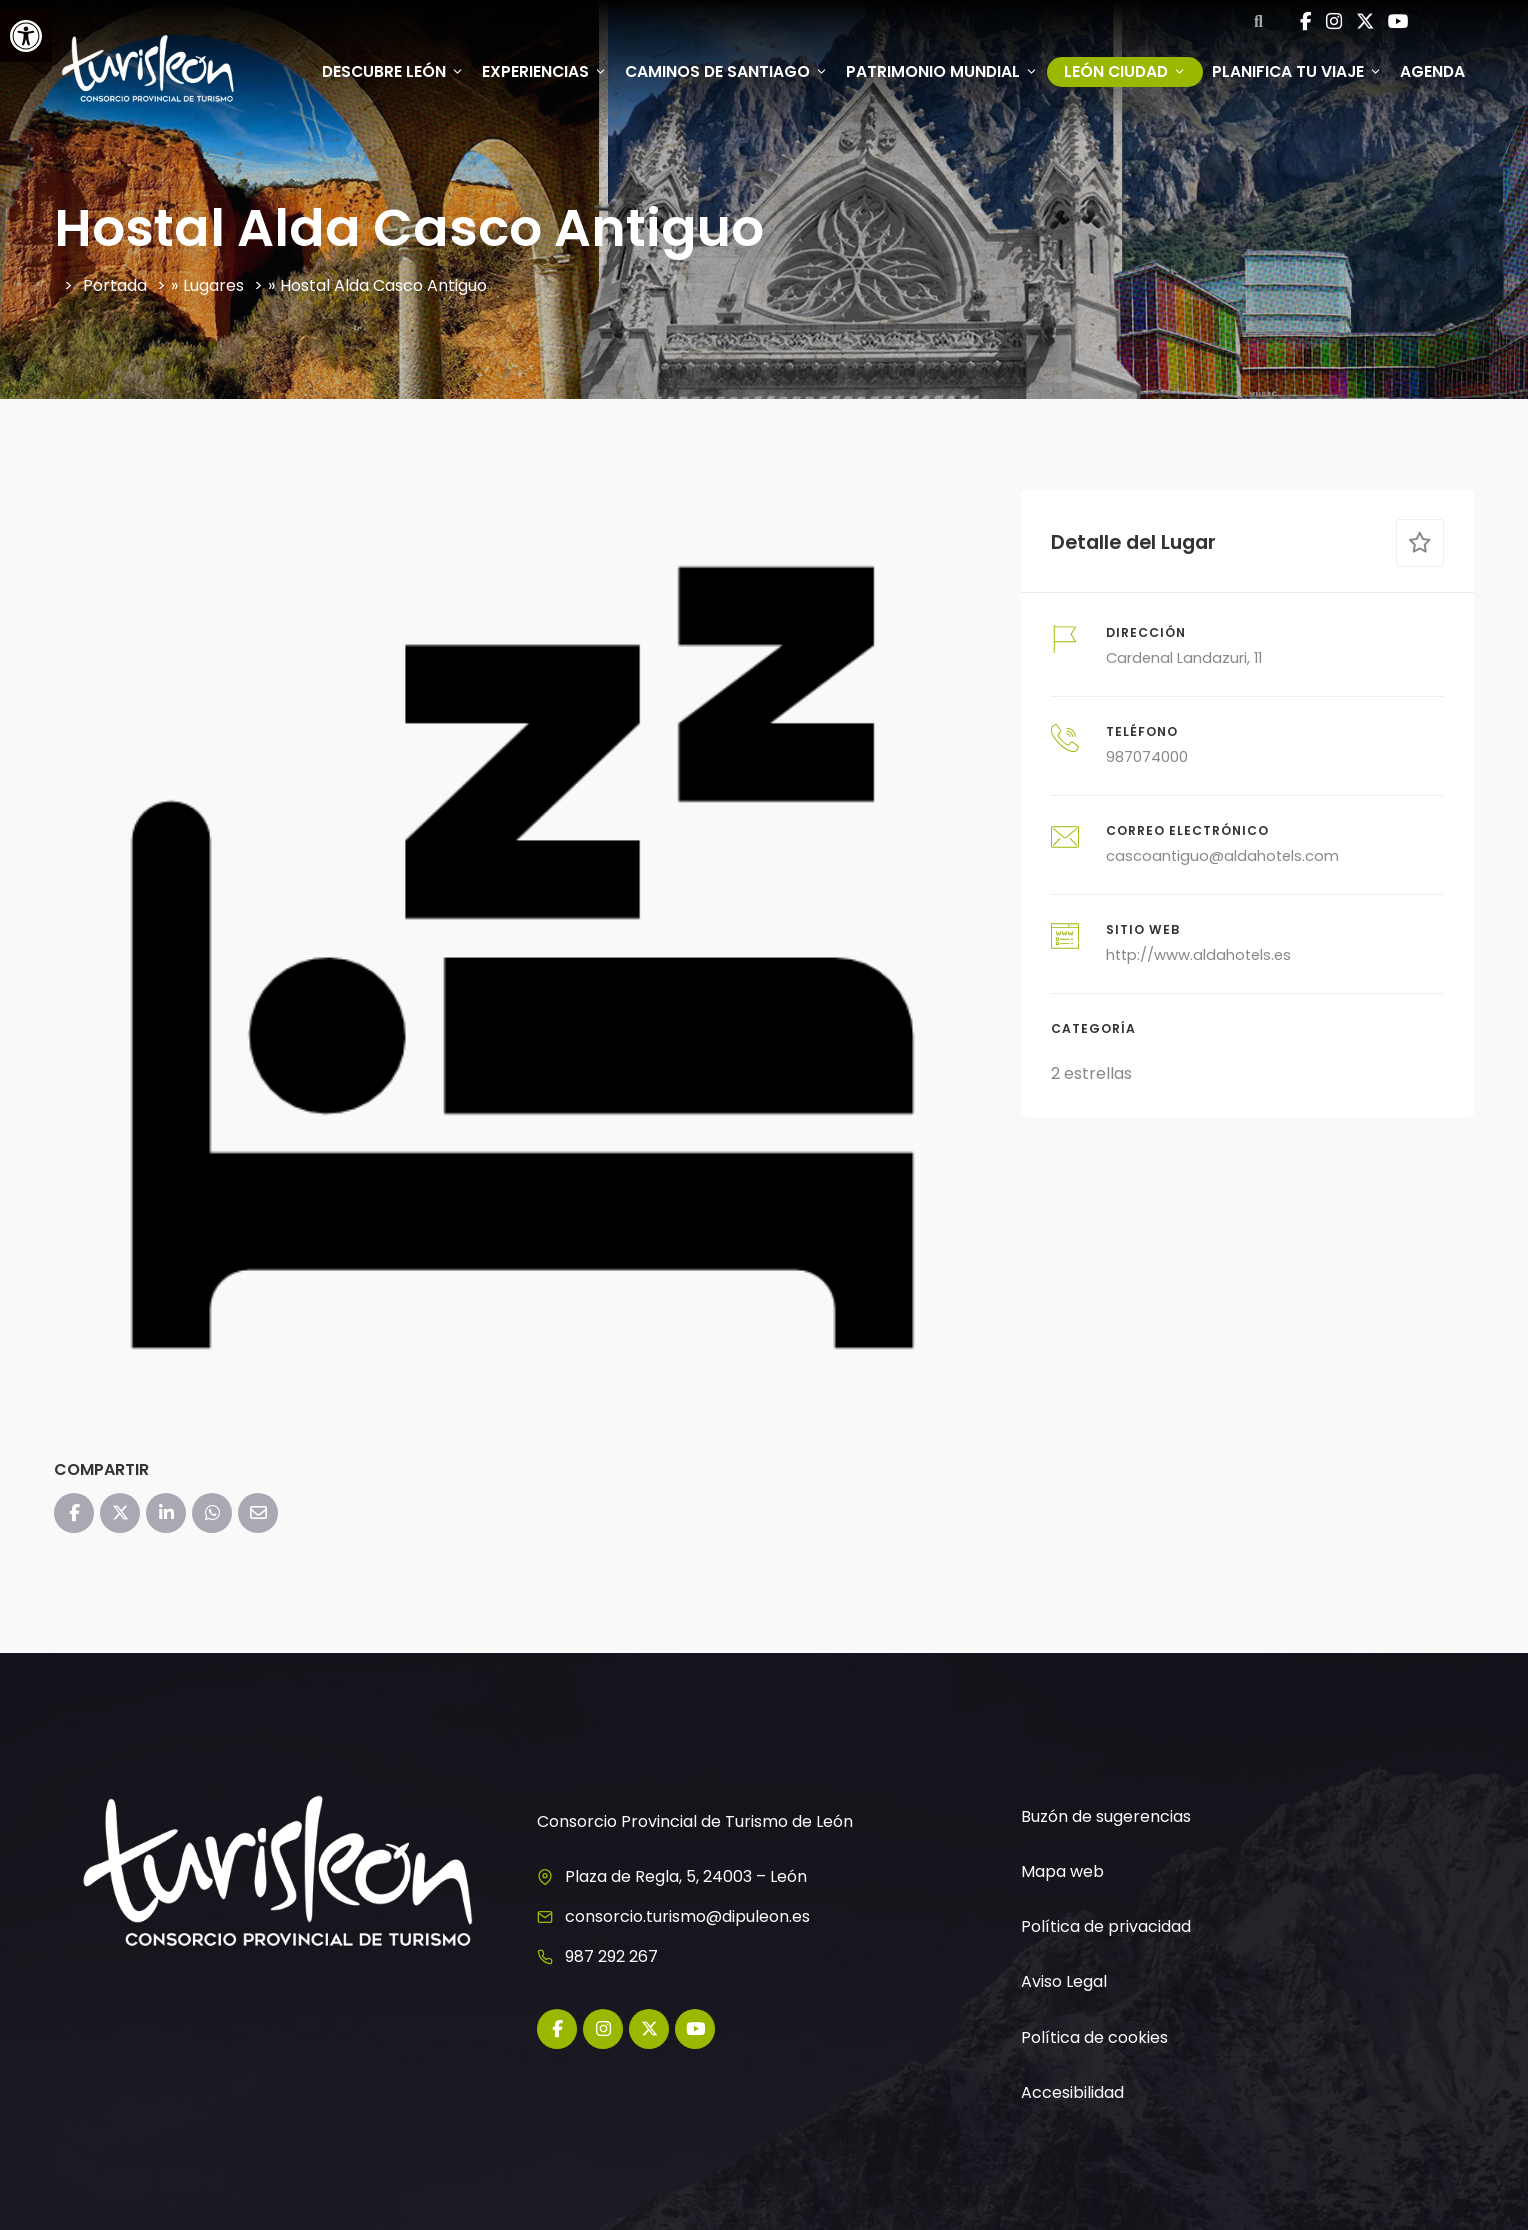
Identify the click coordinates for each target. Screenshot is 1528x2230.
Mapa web (1062, 1871)
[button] (26, 36)
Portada (115, 285)
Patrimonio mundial (942, 71)
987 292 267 (611, 1956)
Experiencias (544, 71)
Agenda (1432, 71)
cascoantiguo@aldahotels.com (1222, 856)
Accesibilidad (1072, 2092)
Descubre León (393, 71)
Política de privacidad (1106, 1926)
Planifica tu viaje (1297, 71)
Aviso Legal (1064, 1981)
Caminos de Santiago (726, 71)
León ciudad (1125, 71)
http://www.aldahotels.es (1198, 955)
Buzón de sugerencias (1106, 1816)
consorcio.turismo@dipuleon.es (687, 1916)
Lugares (213, 285)
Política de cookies (1094, 2037)
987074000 (1147, 757)
